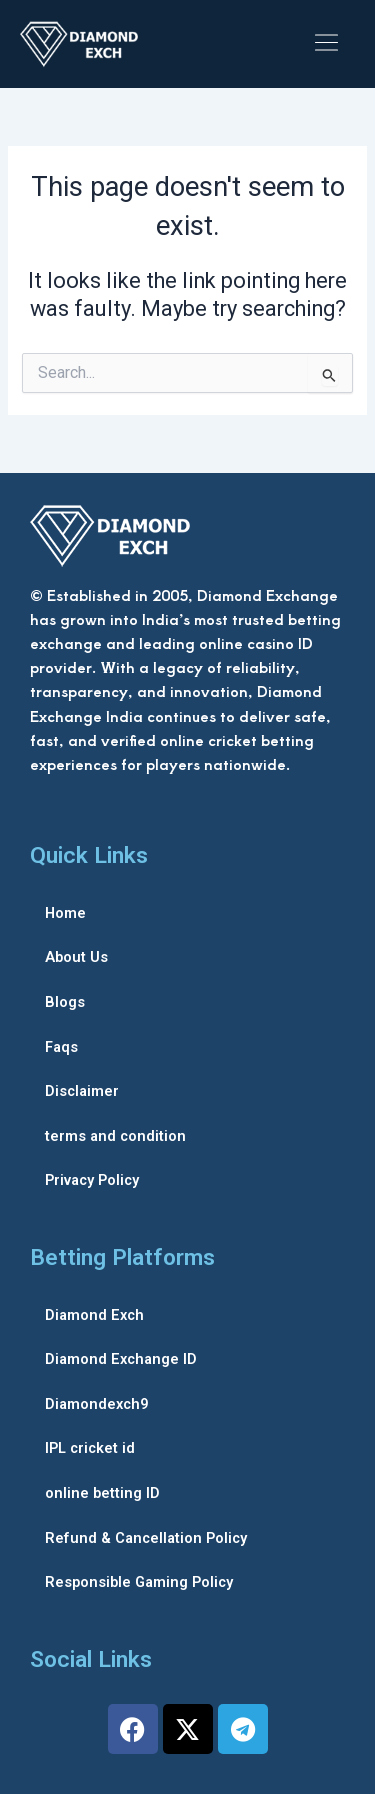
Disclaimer (82, 1091)
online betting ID (102, 1493)
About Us (76, 957)
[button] (326, 44)
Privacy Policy (92, 1180)
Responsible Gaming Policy (139, 1582)
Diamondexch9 (96, 1404)
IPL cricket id (90, 1448)
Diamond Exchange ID (121, 1359)
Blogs (65, 1002)
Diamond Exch (94, 1315)
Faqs (61, 1047)
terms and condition (115, 1136)
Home (65, 913)
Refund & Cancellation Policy (146, 1538)
